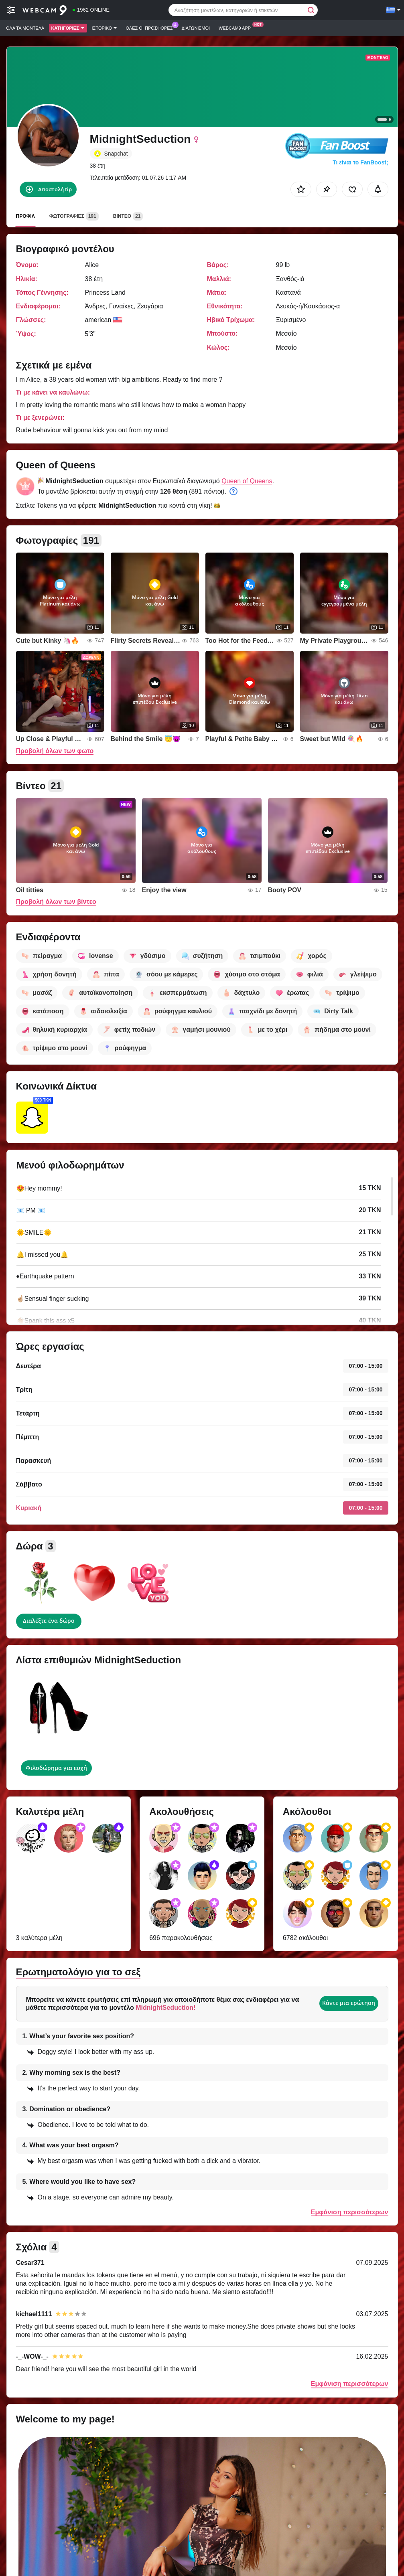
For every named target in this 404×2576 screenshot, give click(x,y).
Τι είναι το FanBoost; (360, 162)
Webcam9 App (237, 27)
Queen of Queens (246, 481)
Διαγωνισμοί (195, 28)
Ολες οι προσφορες (151, 27)
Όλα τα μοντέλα (25, 28)
